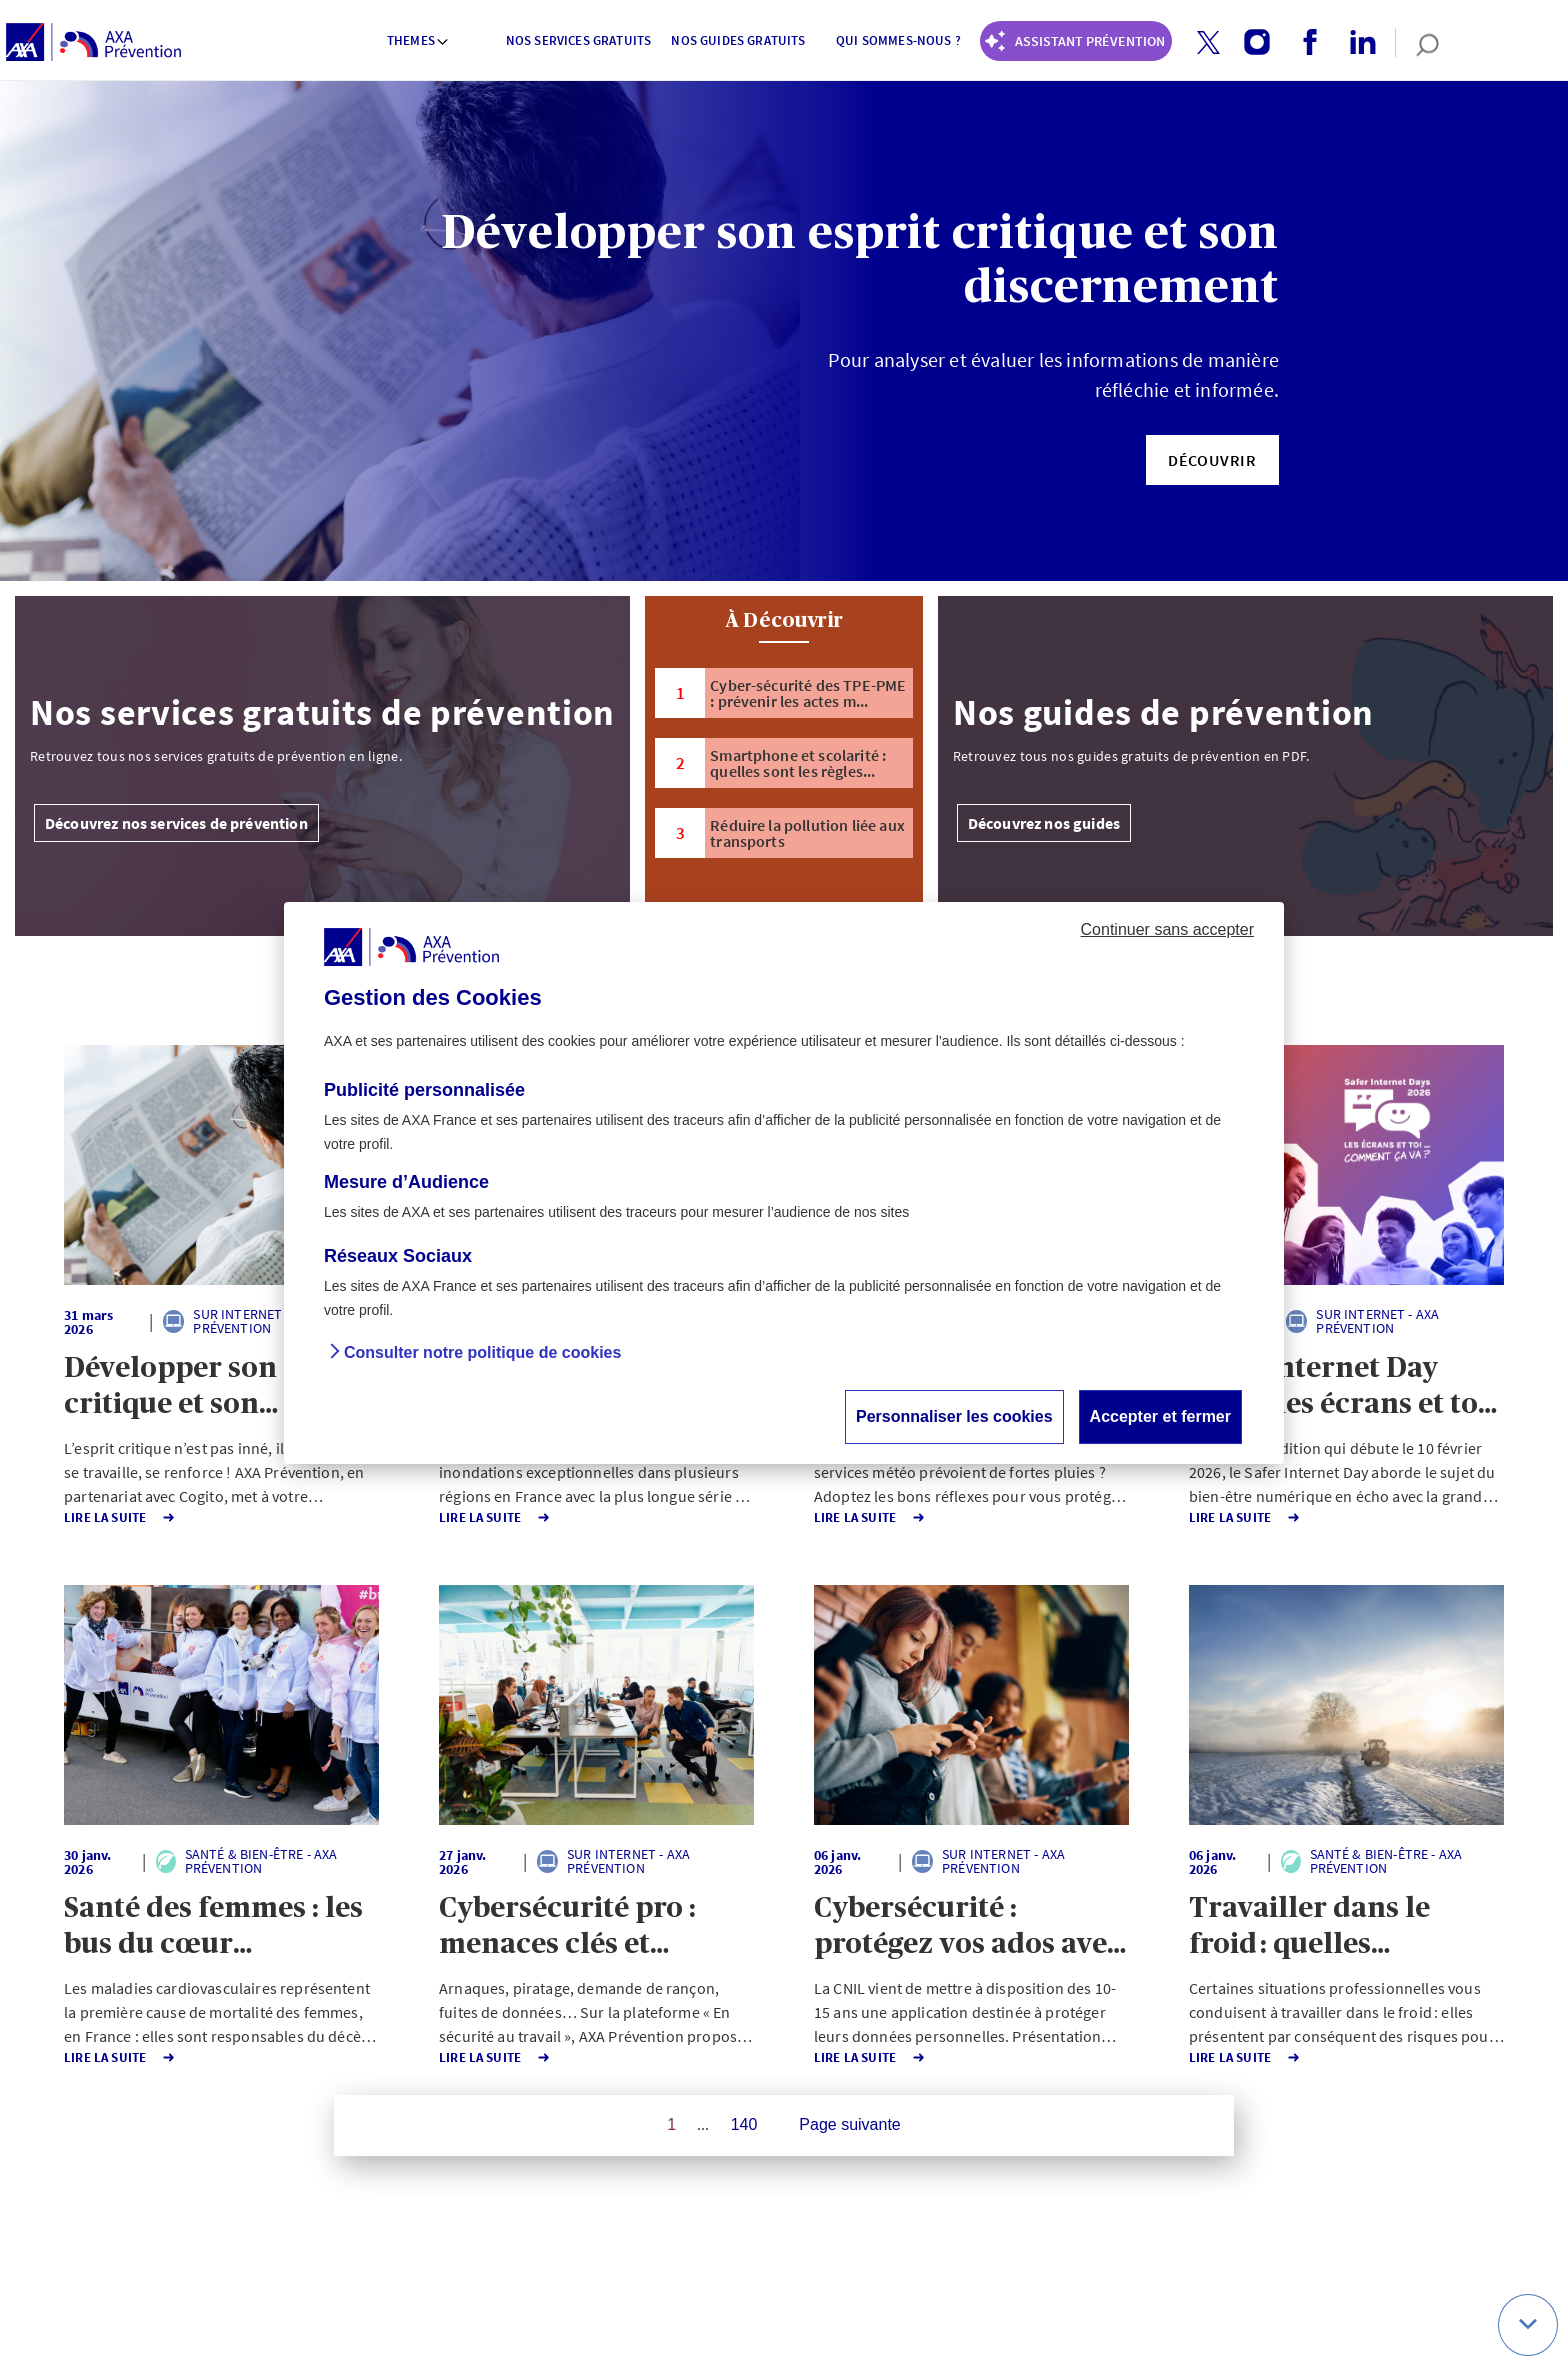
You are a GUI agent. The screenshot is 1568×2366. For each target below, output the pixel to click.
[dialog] (784, 1183)
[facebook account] (1302, 43)
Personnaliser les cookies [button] (954, 1416)
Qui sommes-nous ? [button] (898, 40)
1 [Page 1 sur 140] (671, 2124)
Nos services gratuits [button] (578, 40)
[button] (1208, 42)
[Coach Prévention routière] (1076, 41)
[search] (1417, 43)
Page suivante (849, 2124)
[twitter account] (1201, 43)
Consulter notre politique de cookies (482, 1352)
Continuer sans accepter (1167, 929)
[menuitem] (419, 43)
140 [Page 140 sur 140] (744, 2124)
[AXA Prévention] (93, 43)
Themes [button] (418, 40)
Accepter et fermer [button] (1160, 1416)
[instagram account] (1249, 43)
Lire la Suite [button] (120, 1517)
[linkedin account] (1355, 43)
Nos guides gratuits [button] (738, 40)
